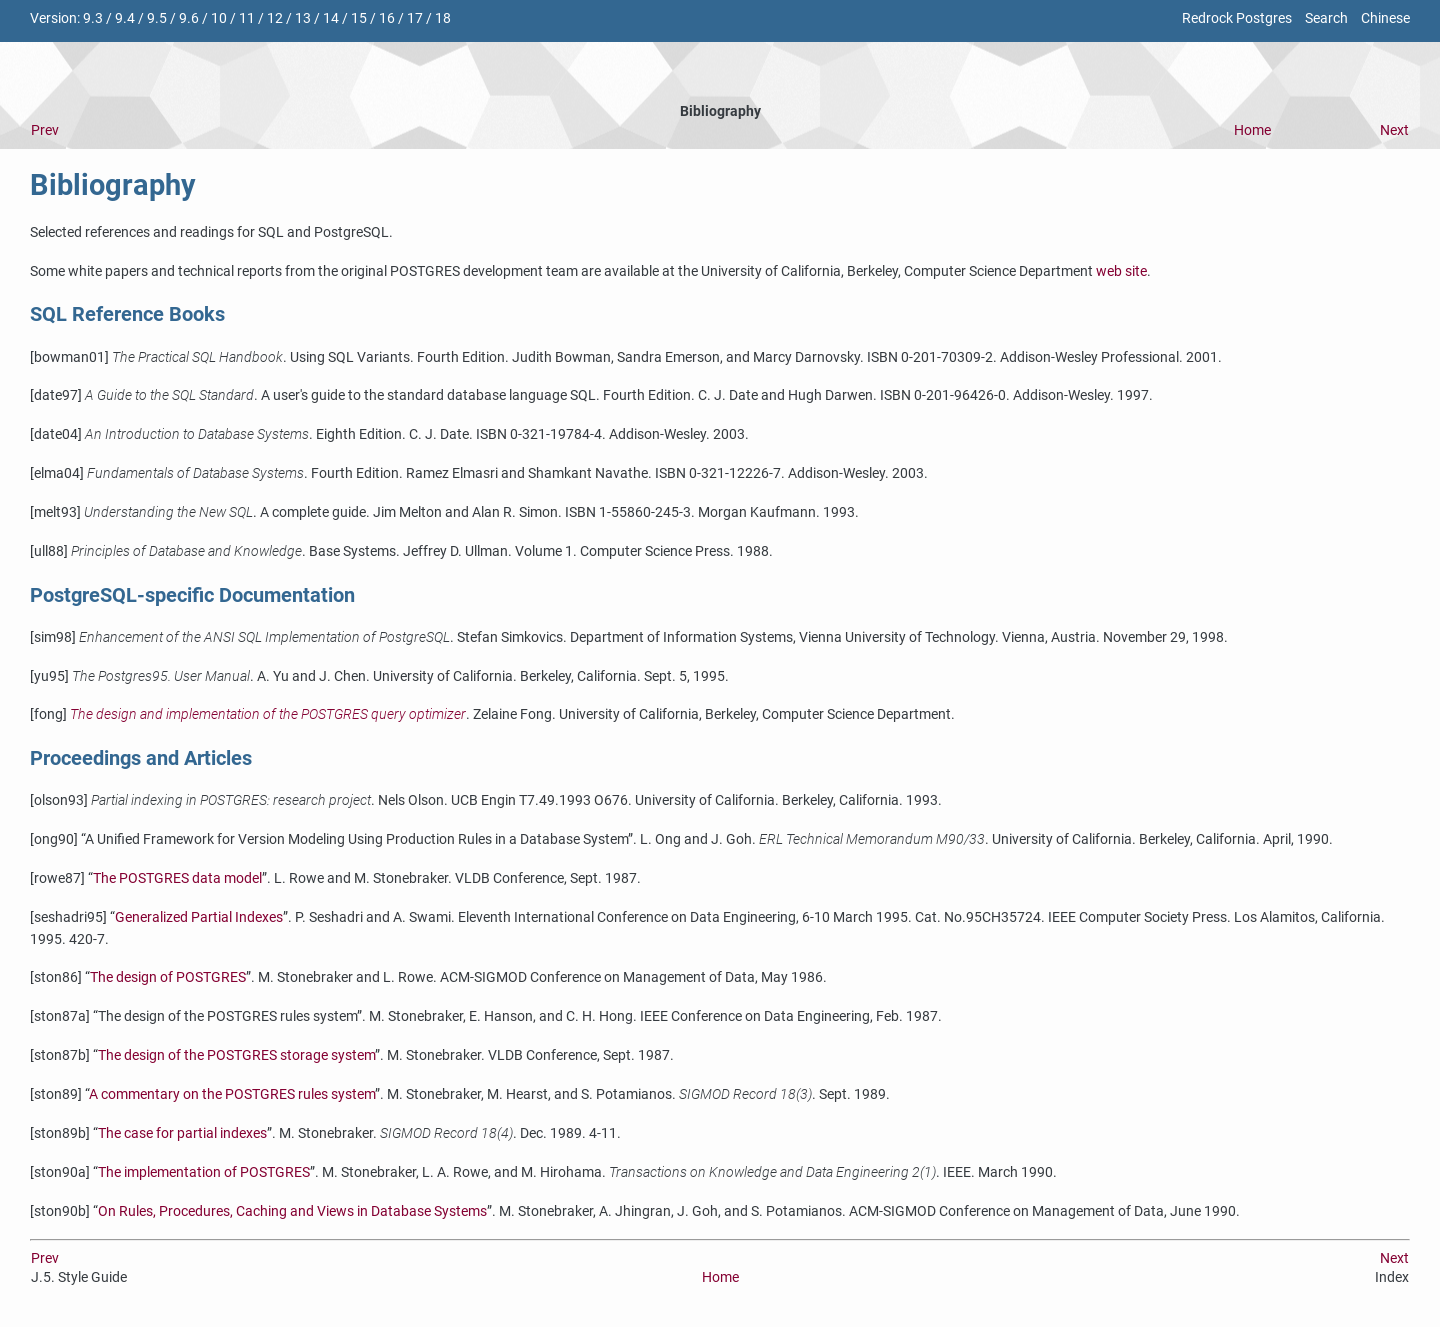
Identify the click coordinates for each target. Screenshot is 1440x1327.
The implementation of (204, 1172)
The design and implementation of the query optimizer (268, 714)
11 (247, 18)
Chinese (1385, 18)
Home (1252, 130)
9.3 (93, 18)
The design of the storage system (236, 1055)
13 (303, 18)
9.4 (125, 18)
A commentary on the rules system (232, 1094)
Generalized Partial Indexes (199, 917)
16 (387, 18)
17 (415, 18)
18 (443, 18)
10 (219, 18)
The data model (177, 878)
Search (1326, 18)
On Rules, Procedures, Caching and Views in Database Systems (292, 1211)
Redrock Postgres (1237, 18)
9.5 (157, 18)
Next (1394, 130)
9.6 (189, 18)
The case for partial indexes (182, 1133)
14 (331, 18)
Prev (45, 130)
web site (1121, 271)
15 (359, 18)
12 (275, 18)
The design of (168, 977)
